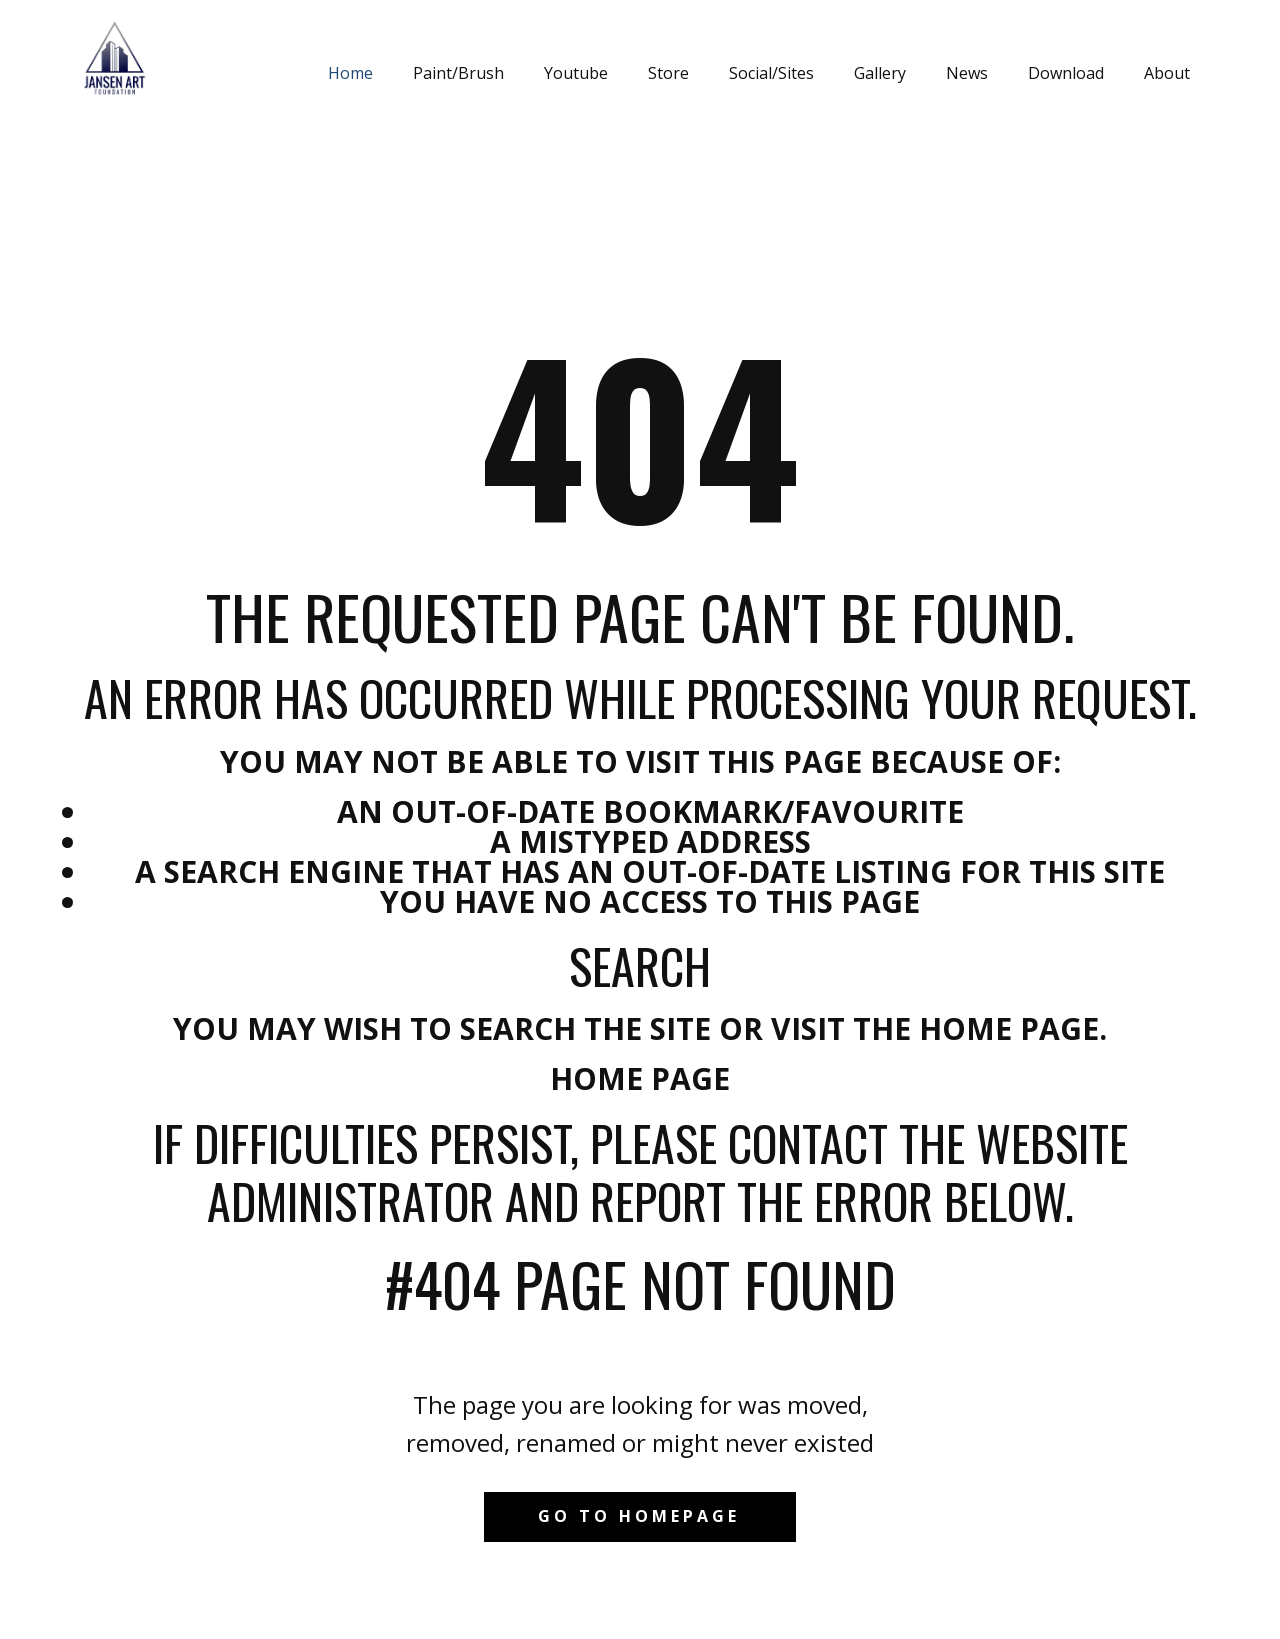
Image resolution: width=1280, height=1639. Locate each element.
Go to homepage (639, 1516)
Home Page (640, 1078)
